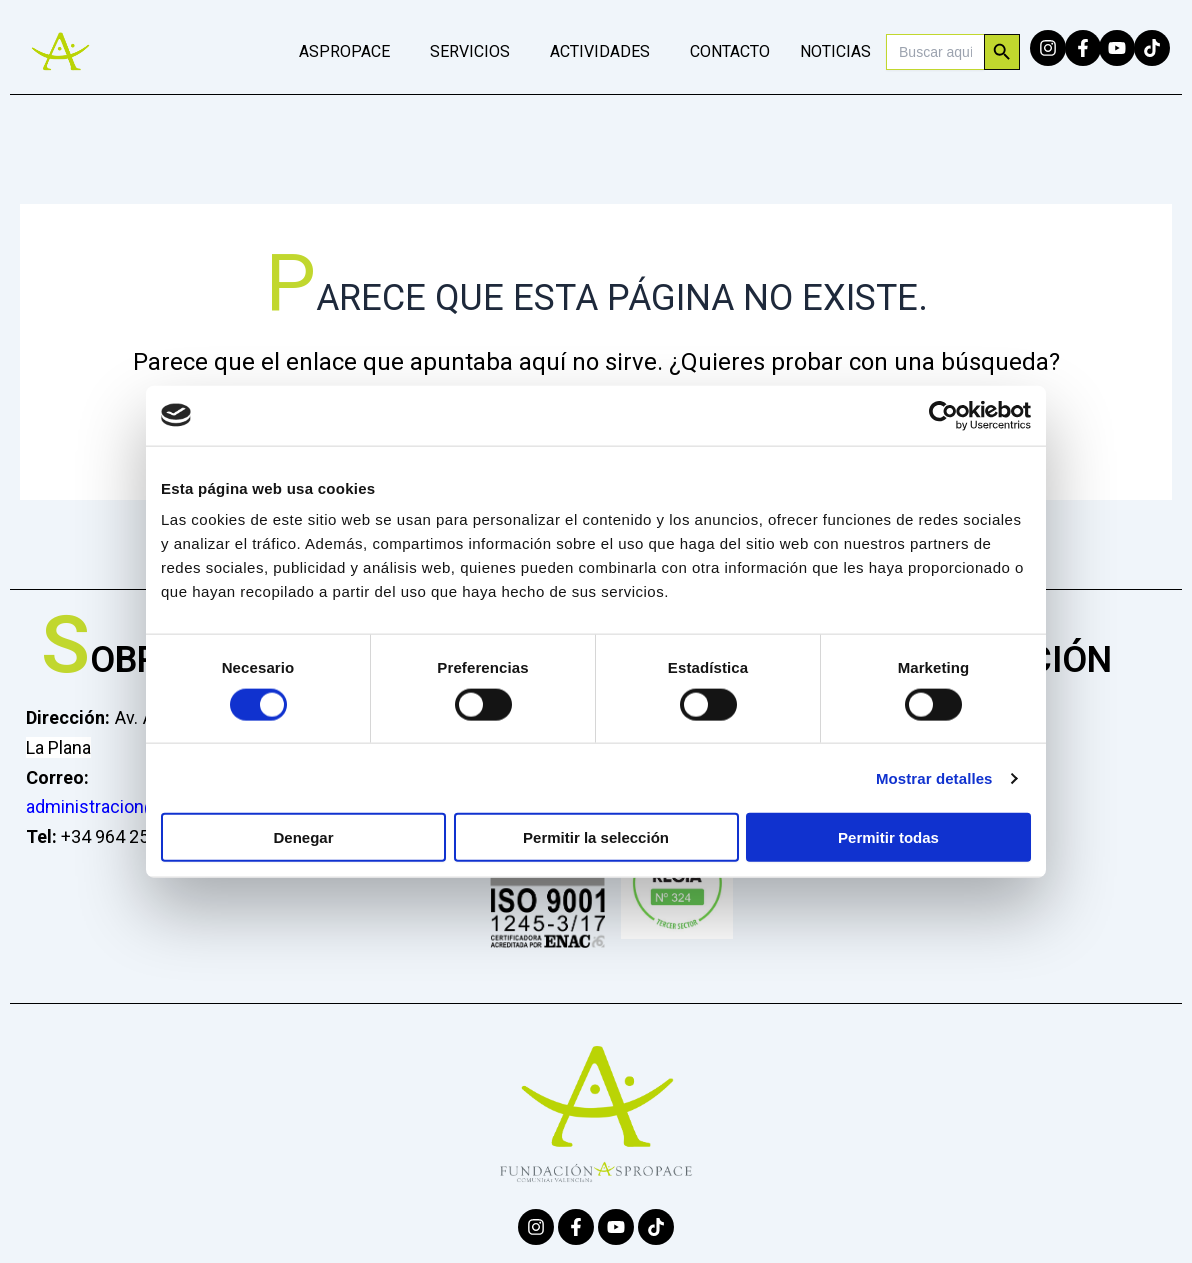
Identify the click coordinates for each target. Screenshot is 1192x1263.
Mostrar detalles (934, 777)
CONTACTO (730, 51)
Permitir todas (888, 837)
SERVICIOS (470, 51)
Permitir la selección (596, 837)
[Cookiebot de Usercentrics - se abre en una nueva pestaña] (943, 415)
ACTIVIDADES (600, 51)
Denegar (303, 837)
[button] (349, 52)
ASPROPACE (344, 51)
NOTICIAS (835, 51)
